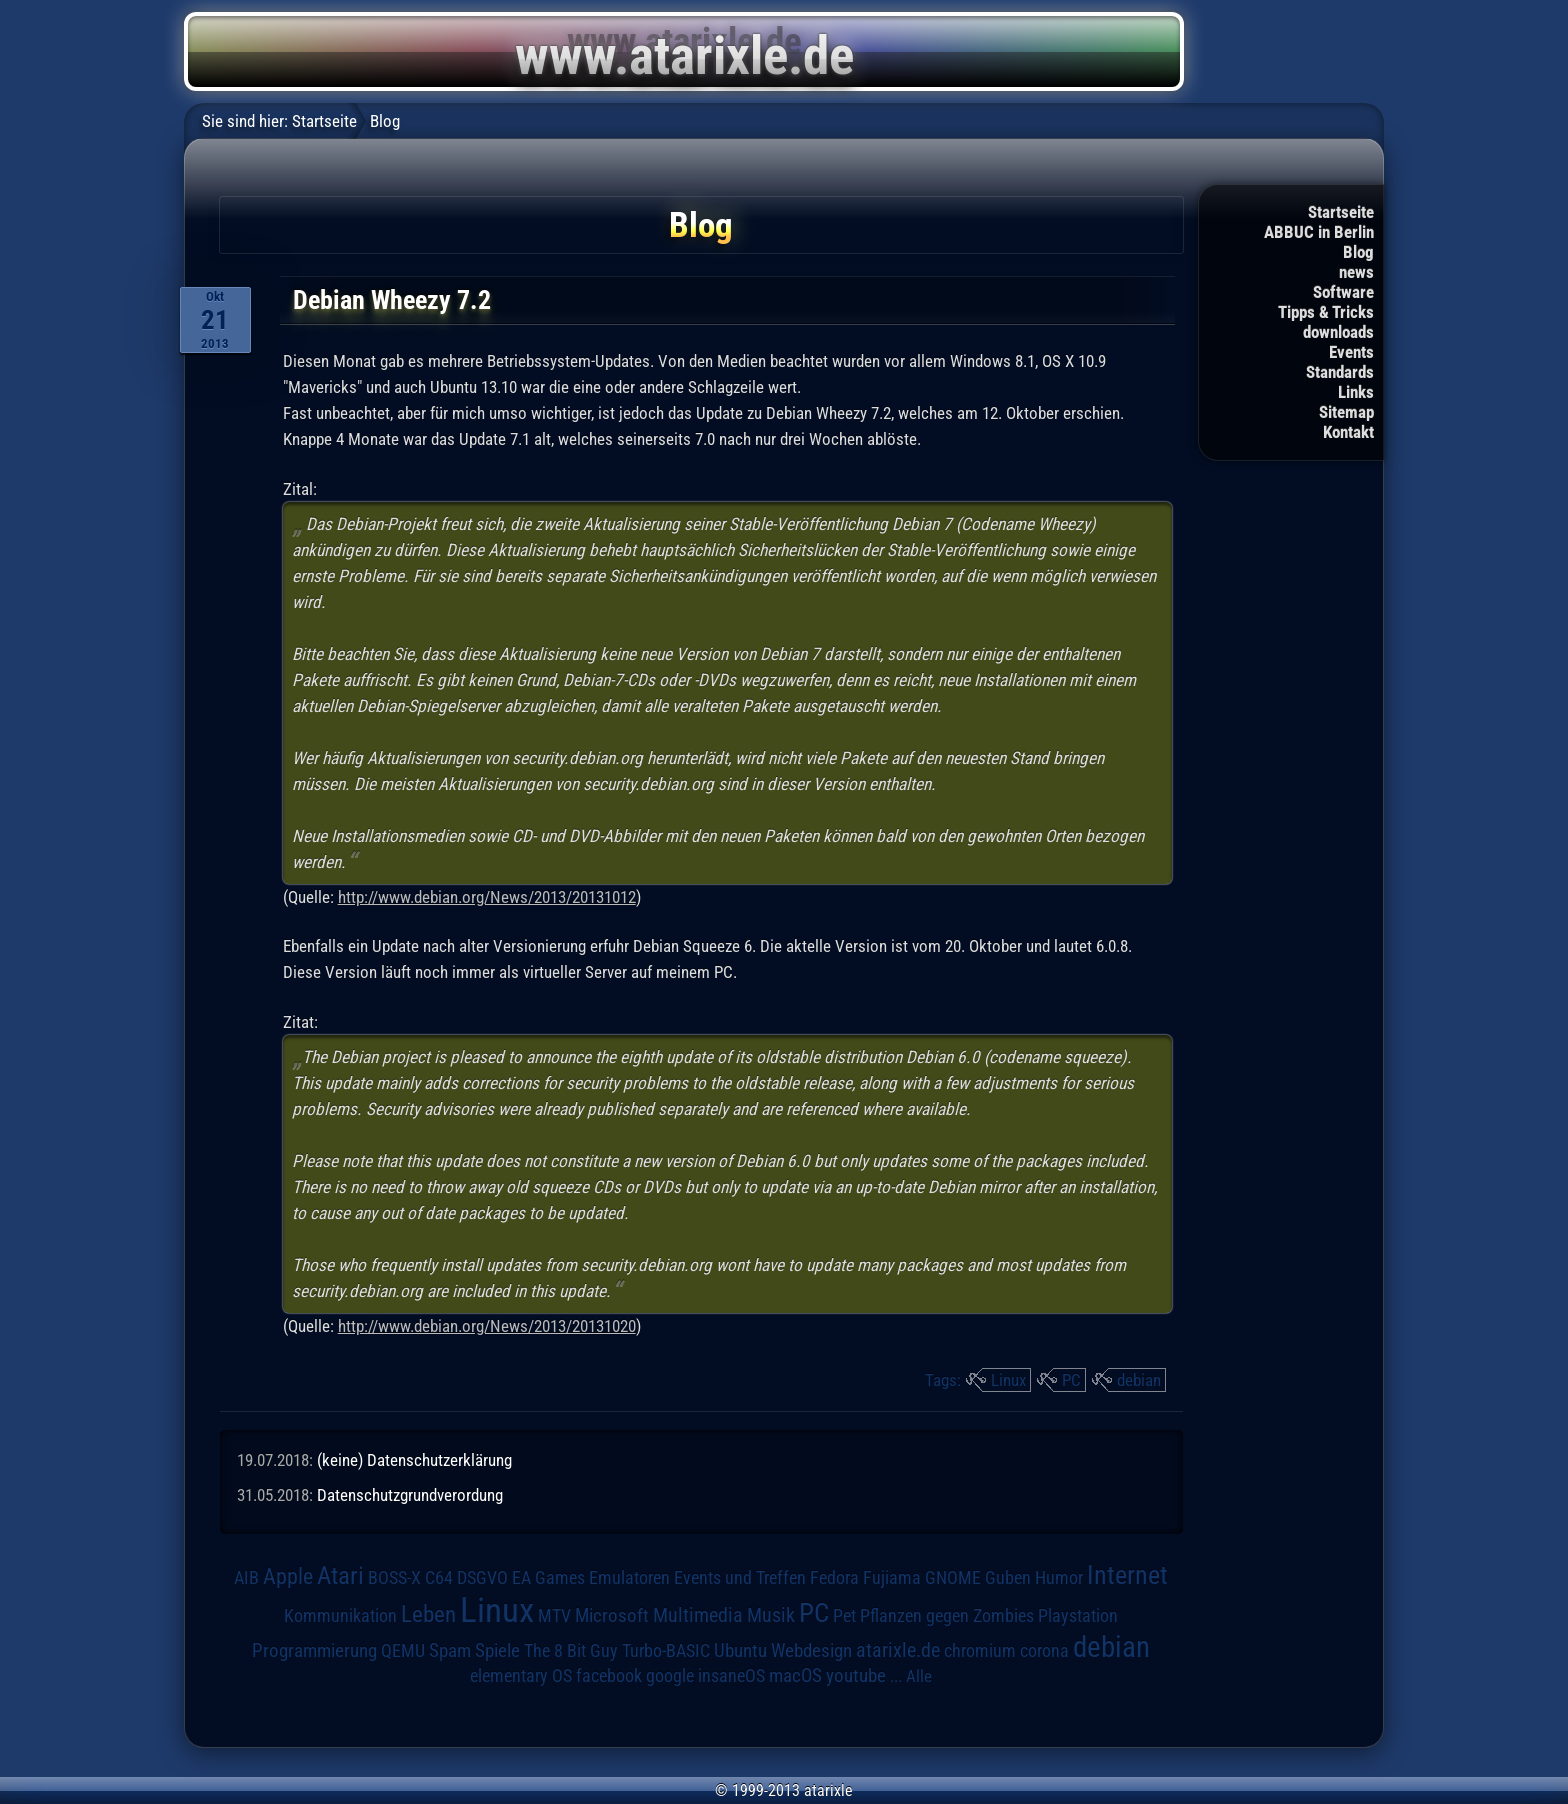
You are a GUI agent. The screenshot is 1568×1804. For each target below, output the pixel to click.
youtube (856, 1675)
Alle (919, 1676)
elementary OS (521, 1675)
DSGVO (482, 1578)
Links (1356, 392)
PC (1071, 1380)
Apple (288, 1576)
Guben (1008, 1578)
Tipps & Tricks (1326, 312)
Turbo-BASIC (666, 1650)
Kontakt (1348, 432)
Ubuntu (740, 1651)
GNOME (953, 1577)
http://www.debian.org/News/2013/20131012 (487, 897)
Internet (1127, 1575)
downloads (1338, 332)
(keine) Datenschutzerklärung (414, 1460)
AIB (246, 1578)
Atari (340, 1575)
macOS (795, 1676)
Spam (450, 1651)
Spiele (497, 1650)
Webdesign (811, 1651)
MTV (554, 1615)
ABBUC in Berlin (1319, 232)
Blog (1358, 252)
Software (1343, 292)
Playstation (1078, 1616)
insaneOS (731, 1676)
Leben (428, 1614)
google (670, 1676)
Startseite (1341, 212)
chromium (980, 1651)
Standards (1340, 372)
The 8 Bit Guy (571, 1650)
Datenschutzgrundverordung (410, 1495)
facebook (609, 1676)
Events (1351, 352)
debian (1139, 1380)
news (1356, 272)
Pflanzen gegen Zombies (947, 1616)
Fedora (834, 1577)
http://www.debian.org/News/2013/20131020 (487, 1326)
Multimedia (698, 1615)
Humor (1059, 1578)
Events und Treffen (740, 1578)
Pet (844, 1616)
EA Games (548, 1578)
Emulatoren (629, 1577)
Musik (771, 1615)
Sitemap (1346, 412)
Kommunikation (340, 1615)
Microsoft (612, 1615)
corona (1044, 1651)
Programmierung (314, 1650)
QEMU (403, 1651)
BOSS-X (394, 1578)
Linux (1008, 1380)
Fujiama (892, 1577)
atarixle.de (898, 1650)
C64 (439, 1578)
